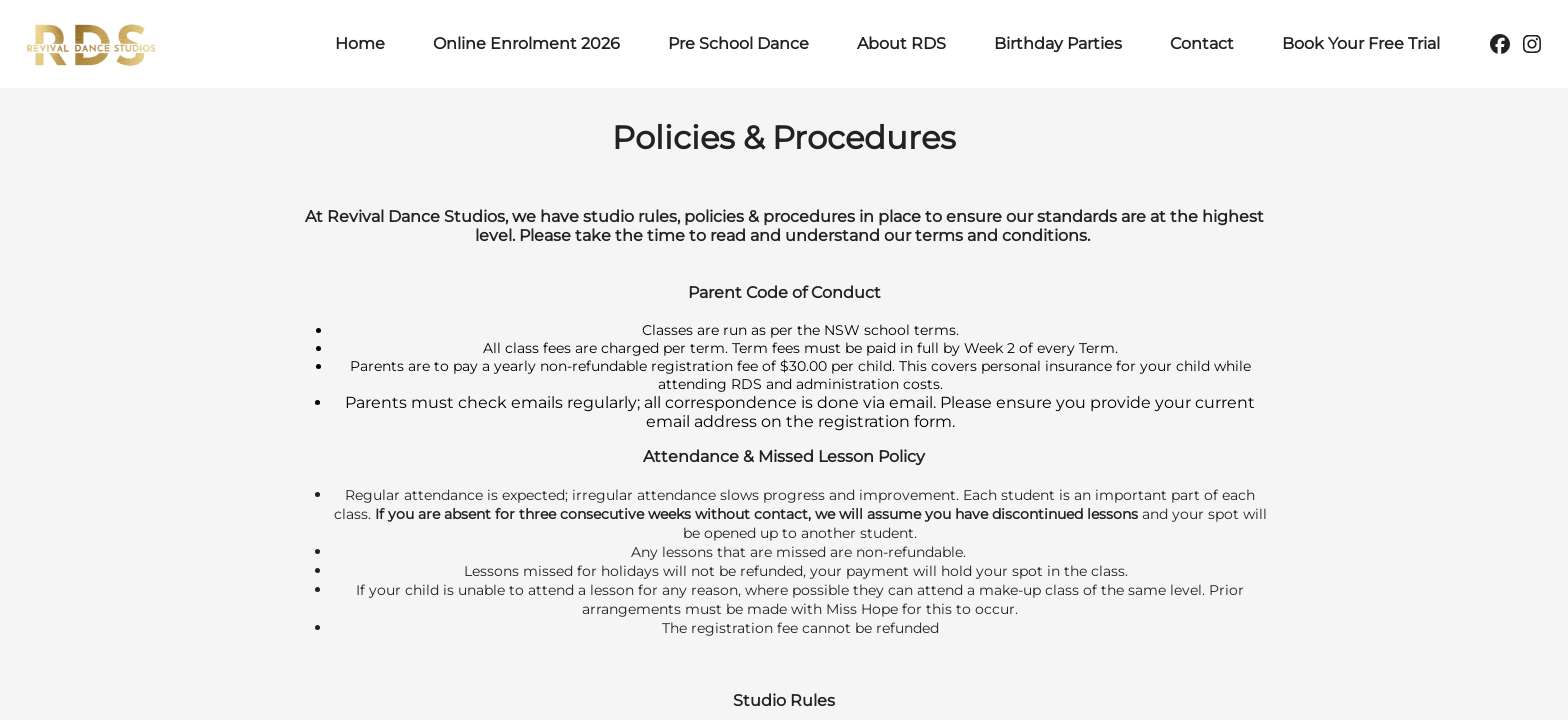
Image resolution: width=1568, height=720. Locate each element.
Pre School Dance (738, 43)
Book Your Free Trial (1361, 43)
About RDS (901, 43)
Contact (1202, 43)
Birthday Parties (1058, 43)
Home (360, 43)
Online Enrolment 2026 (526, 43)
